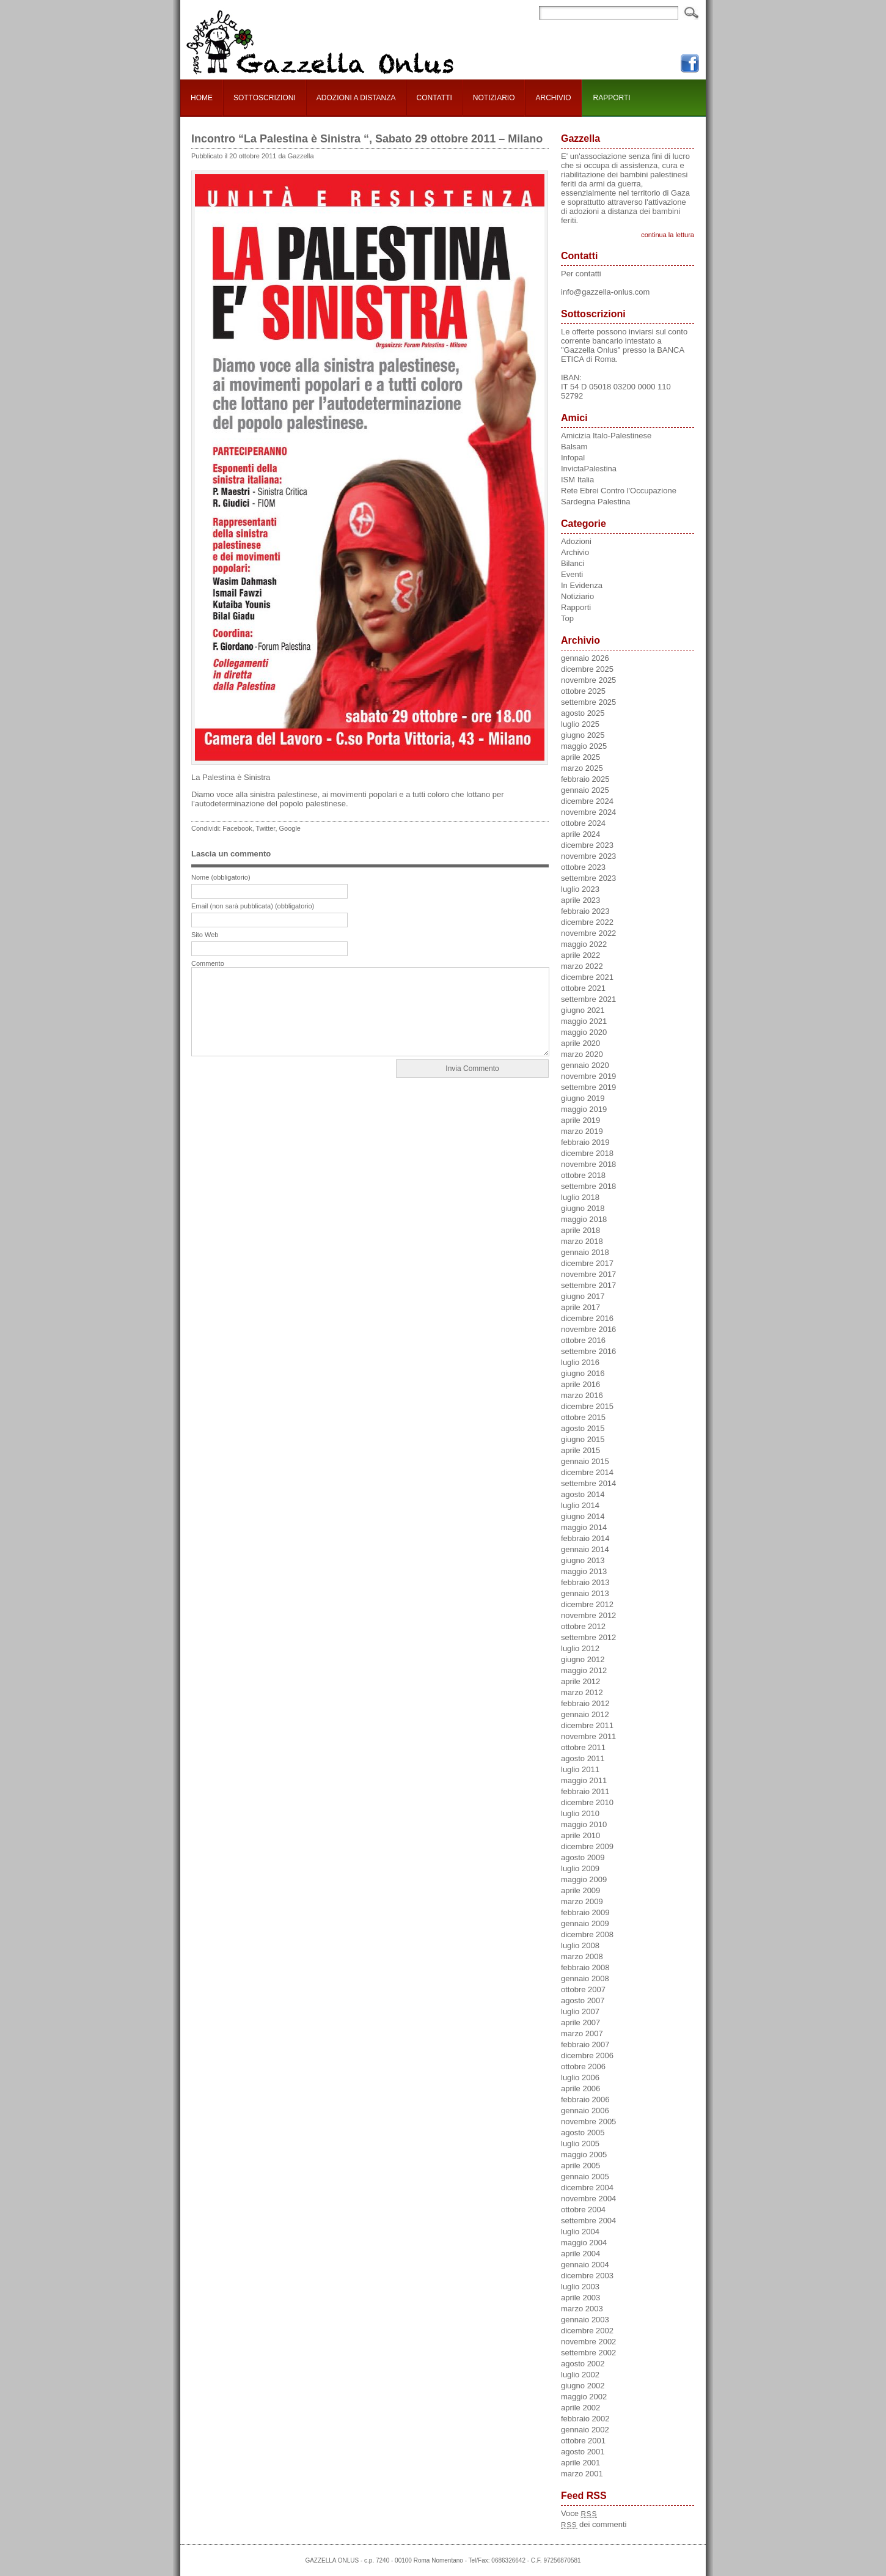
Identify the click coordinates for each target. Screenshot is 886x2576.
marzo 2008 (582, 1956)
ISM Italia (577, 479)
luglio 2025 (580, 724)
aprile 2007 (580, 2022)
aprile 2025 (580, 757)
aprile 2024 (580, 834)
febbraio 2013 (585, 1582)
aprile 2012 (580, 1681)
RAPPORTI (612, 98)
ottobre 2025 (583, 691)
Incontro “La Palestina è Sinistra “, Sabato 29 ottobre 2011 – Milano (367, 139)
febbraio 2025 (585, 779)
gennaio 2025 (585, 790)
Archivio (575, 552)
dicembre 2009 (587, 1846)
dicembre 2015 (587, 1406)
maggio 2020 (584, 1032)
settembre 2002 (588, 2352)
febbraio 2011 (585, 1791)
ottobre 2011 (583, 1747)
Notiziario (577, 596)
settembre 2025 (588, 702)
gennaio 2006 (585, 2110)
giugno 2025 (583, 735)
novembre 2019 (588, 1076)
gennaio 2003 (585, 2319)
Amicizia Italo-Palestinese (606, 435)
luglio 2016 (580, 1362)
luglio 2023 (580, 889)
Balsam (574, 446)
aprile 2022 (580, 955)
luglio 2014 (580, 1505)
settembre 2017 (588, 1285)
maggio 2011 (584, 1780)
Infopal (573, 457)
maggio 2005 (584, 2154)
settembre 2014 (588, 1483)
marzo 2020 (582, 1054)
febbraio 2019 (585, 1142)
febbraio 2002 (585, 2418)
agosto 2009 (583, 1857)
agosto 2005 (583, 2132)
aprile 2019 (580, 1120)
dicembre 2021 (587, 977)
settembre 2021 (588, 999)
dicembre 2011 (587, 1725)
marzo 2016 (582, 1395)
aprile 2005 (580, 2165)
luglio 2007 (580, 2011)
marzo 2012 (582, 1692)
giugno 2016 (583, 1373)
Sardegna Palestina (595, 501)
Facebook (237, 828)
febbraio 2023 (585, 911)
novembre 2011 (588, 1736)
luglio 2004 (580, 2231)
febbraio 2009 (585, 1912)
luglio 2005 (580, 2143)
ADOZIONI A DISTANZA (356, 98)
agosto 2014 (583, 1494)
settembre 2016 (588, 1351)
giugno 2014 (583, 1516)
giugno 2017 (583, 1296)
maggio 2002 (584, 2396)
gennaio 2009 (585, 1923)
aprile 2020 (580, 1043)
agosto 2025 (583, 713)
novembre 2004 (588, 2198)
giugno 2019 (583, 1098)
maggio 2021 (584, 1021)
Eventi (572, 574)
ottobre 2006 (583, 2066)
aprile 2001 (580, 2462)
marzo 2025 (582, 768)
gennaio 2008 (585, 1978)
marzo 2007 (582, 2033)
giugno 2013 (583, 1560)
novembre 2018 (588, 1164)
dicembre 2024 (587, 801)
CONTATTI (434, 98)
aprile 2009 (580, 1890)
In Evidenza (581, 585)
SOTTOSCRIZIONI (264, 98)
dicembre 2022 (587, 922)
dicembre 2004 (587, 2187)
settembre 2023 (588, 878)
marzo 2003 (582, 2308)
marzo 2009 (582, 1901)
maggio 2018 (584, 1219)
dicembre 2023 (587, 845)
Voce (579, 2513)
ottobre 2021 (583, 988)
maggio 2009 (584, 1879)
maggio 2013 (584, 1571)
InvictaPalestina (589, 468)
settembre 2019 (588, 1087)
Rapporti (576, 607)
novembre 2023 (588, 856)
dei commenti (593, 2524)
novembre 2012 (588, 1615)
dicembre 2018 (587, 1153)
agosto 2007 (583, 2000)
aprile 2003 (580, 2297)
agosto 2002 (583, 2363)
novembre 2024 (588, 812)
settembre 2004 (588, 2220)
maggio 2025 (584, 746)
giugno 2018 (583, 1208)
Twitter (266, 828)
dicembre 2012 (587, 1604)
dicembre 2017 (587, 1263)
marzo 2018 (582, 1241)
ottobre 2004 (583, 2209)
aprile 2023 (580, 900)
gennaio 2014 (585, 1549)
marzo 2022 (582, 966)
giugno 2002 (583, 2385)
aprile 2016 (580, 1384)
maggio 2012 (584, 1670)
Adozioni (576, 541)
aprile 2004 (580, 2253)
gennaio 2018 (585, 1252)
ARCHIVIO (553, 98)
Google (290, 828)
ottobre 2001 (583, 2440)
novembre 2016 (588, 1329)
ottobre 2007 (583, 1989)
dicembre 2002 (587, 2330)
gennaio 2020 (585, 1065)
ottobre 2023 (583, 867)
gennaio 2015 (585, 1461)
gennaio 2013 (585, 1593)
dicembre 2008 (587, 1934)
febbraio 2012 (585, 1703)
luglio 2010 (580, 1813)
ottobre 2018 (583, 1175)
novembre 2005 (588, 2121)
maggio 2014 (584, 1527)
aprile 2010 (580, 1835)
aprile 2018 (580, 1230)
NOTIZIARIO (494, 98)
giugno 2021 (583, 1010)
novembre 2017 (588, 1274)
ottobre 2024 (583, 823)
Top (567, 618)
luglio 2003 (580, 2286)
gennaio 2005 (585, 2176)
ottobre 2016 (583, 1340)
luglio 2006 (580, 2077)
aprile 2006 (580, 2088)
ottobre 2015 (583, 1417)
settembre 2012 (588, 1637)
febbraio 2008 (585, 1967)
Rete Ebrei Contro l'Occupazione (618, 490)
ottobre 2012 (583, 1626)
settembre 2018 (588, 1186)
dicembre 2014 (587, 1472)
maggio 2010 (584, 1824)
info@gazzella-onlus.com (605, 291)
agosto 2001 (583, 2451)
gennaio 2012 (585, 1714)
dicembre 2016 (587, 1318)
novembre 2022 (588, 933)
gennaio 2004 (585, 2264)
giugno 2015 (583, 1439)
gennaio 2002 (585, 2429)
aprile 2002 (580, 2407)
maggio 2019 (584, 1109)
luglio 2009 (580, 1868)
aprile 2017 (580, 1307)
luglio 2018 (580, 1197)
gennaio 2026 (585, 658)
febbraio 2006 (585, 2099)
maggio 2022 (584, 944)
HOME (202, 98)
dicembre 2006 (587, 2055)
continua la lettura (667, 234)
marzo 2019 (582, 1131)
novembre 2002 (588, 2341)
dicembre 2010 (587, 1802)
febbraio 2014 (585, 1538)
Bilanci (572, 563)
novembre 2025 (588, 680)
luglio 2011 (580, 1769)
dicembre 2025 (587, 669)
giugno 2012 (583, 1659)
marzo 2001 (582, 2473)
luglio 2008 (580, 1945)
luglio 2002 (580, 2374)
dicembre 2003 (587, 2275)
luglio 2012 (580, 1648)
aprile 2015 (580, 1450)
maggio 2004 (584, 2242)
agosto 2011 (583, 1758)
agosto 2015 (583, 1428)
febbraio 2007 (585, 2044)
